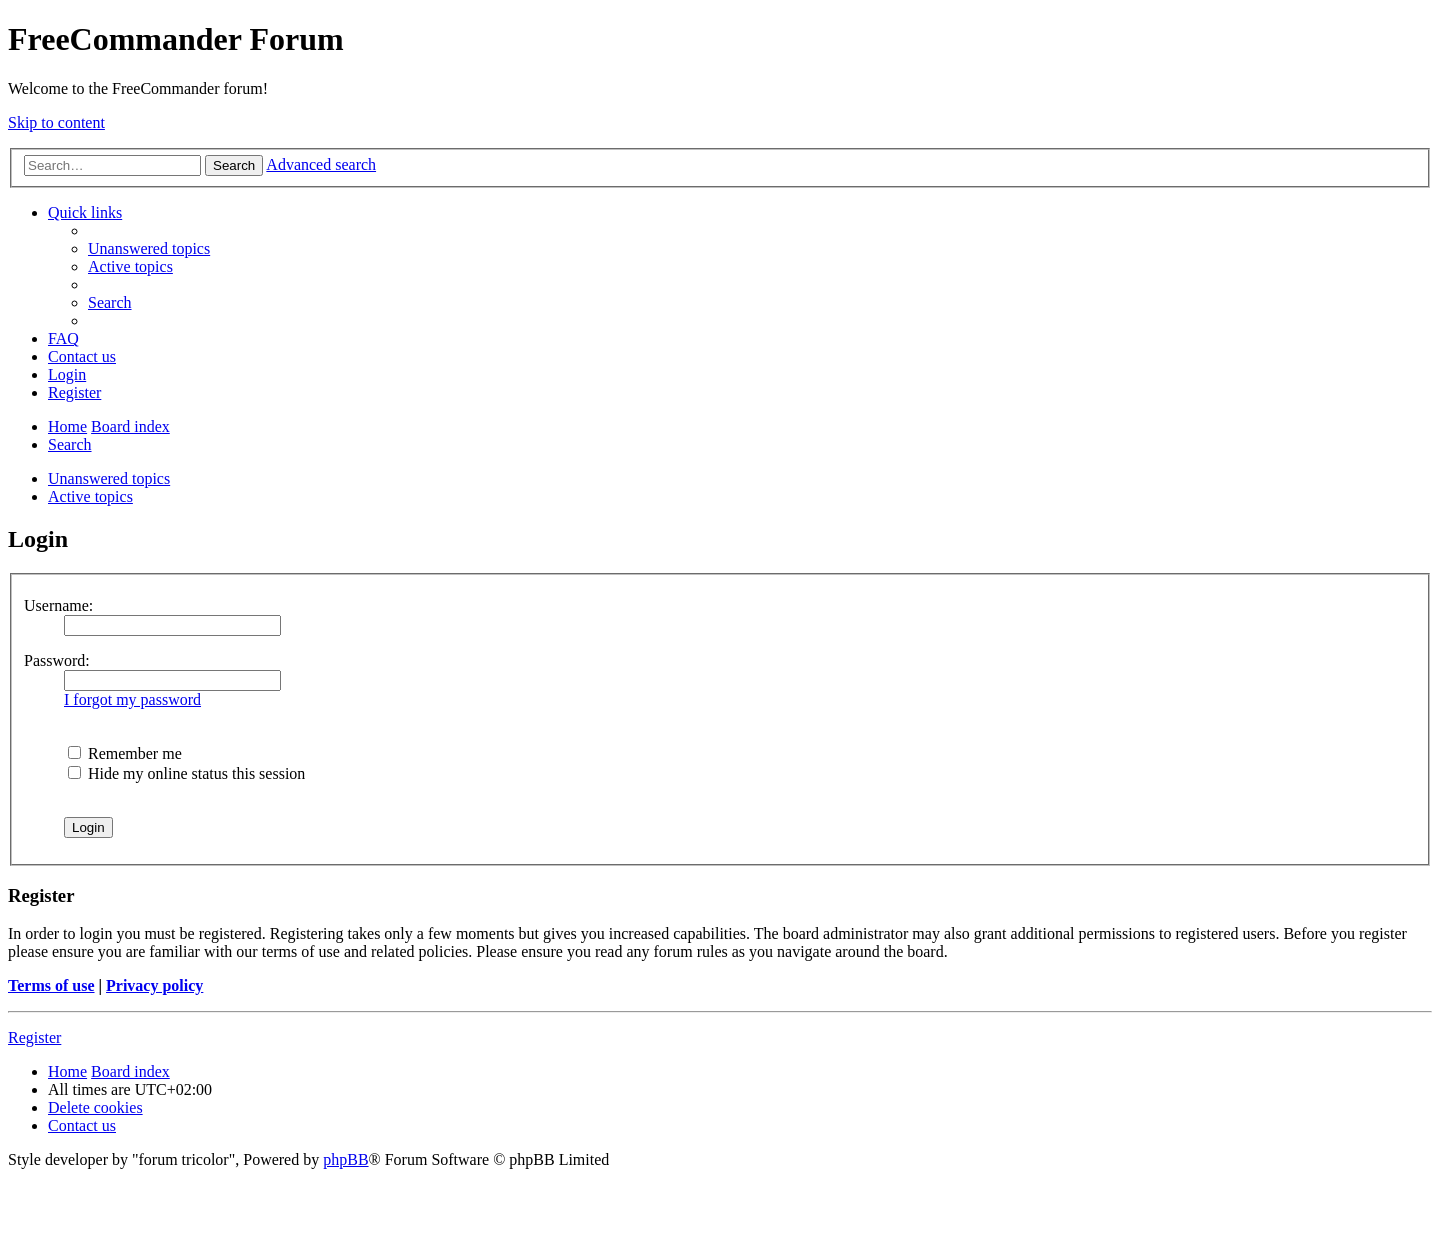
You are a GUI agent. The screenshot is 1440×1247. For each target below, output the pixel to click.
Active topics (90, 496)
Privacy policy (154, 985)
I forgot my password (132, 699)
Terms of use (51, 985)
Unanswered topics (109, 478)
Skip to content (56, 122)
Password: (57, 660)
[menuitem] (149, 248)
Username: (58, 605)
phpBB (345, 1159)
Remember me (125, 753)
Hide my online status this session (186, 773)
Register (34, 1037)
